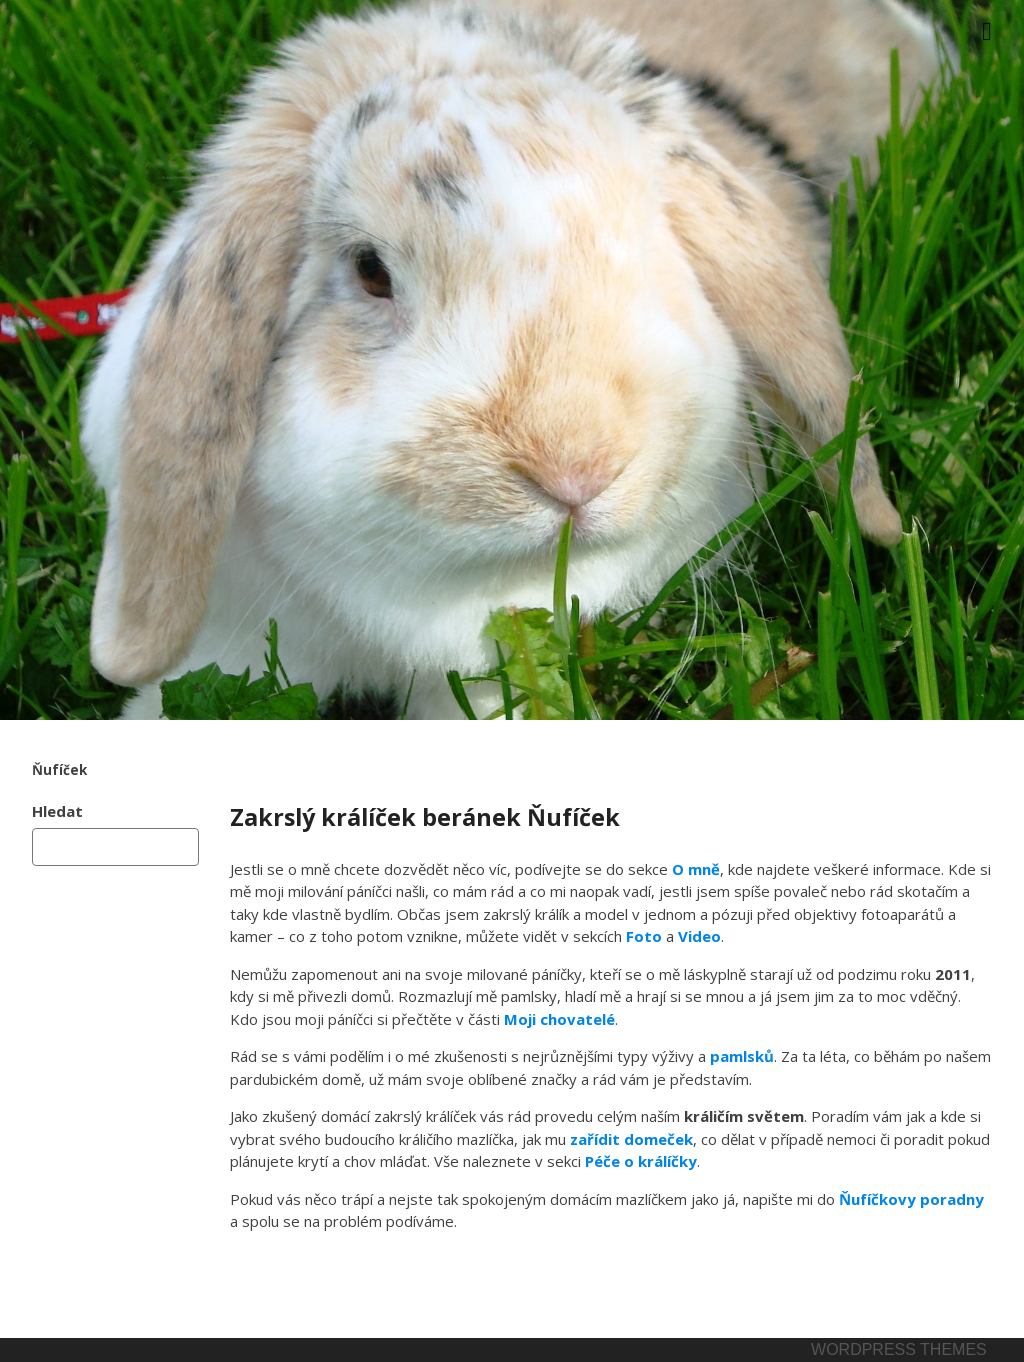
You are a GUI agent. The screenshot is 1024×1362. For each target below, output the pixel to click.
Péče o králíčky (641, 1161)
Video (699, 936)
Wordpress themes (899, 1349)
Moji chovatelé (559, 1019)
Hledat (57, 811)
